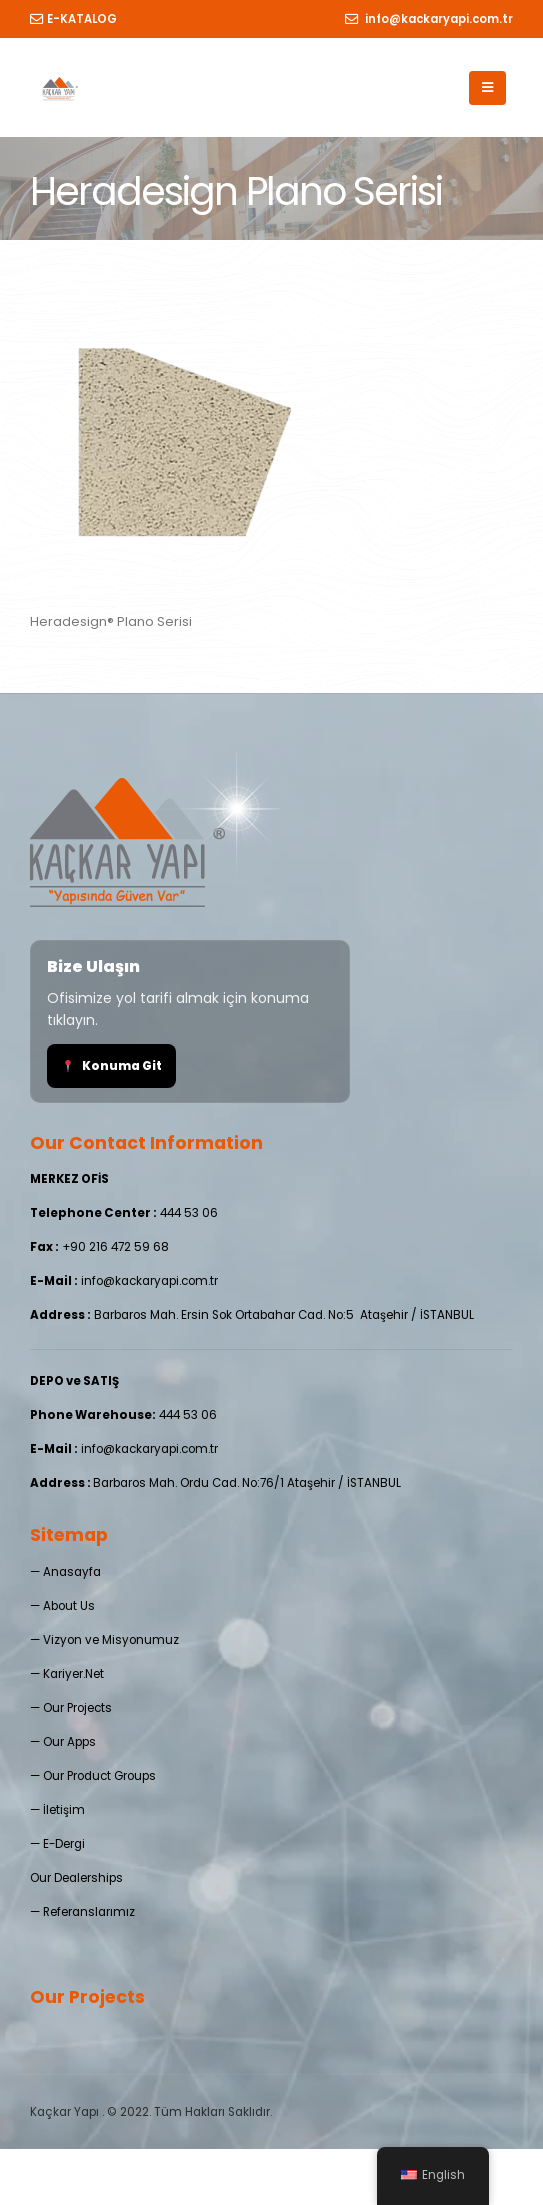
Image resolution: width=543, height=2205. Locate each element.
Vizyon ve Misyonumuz (111, 1640)
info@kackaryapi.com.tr (429, 19)
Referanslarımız (89, 1912)
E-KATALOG (73, 19)
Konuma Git (112, 1066)
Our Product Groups (99, 1776)
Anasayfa (72, 1572)
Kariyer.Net (73, 1674)
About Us (69, 1606)
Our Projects (77, 1708)
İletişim (64, 1810)
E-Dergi (64, 1844)
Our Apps (69, 1742)
